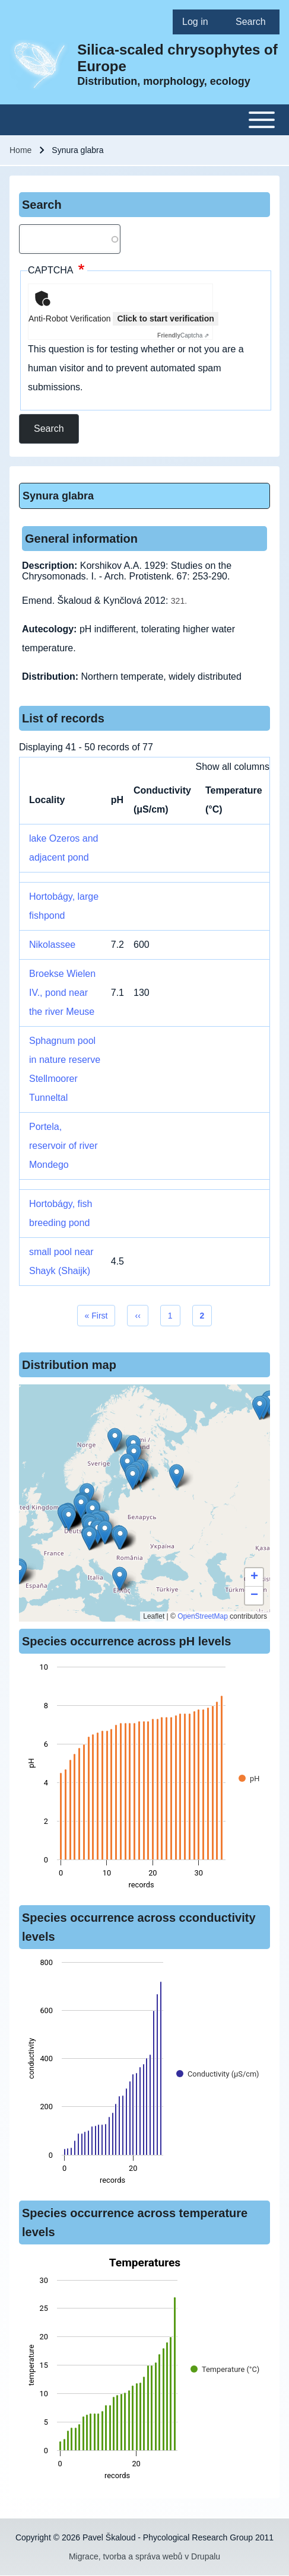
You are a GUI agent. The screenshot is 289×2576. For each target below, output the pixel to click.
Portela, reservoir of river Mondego (63, 1146)
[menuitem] (199, 21)
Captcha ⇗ (183, 335)
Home (20, 150)
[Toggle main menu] (144, 119)
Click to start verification (165, 318)
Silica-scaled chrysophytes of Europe (177, 58)
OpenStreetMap (202, 1616)
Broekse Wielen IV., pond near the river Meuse (62, 993)
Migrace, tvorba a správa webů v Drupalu (144, 2556)
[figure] (144, 1779)
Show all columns (233, 767)
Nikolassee (52, 945)
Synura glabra (58, 496)
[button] (114, 1440)
